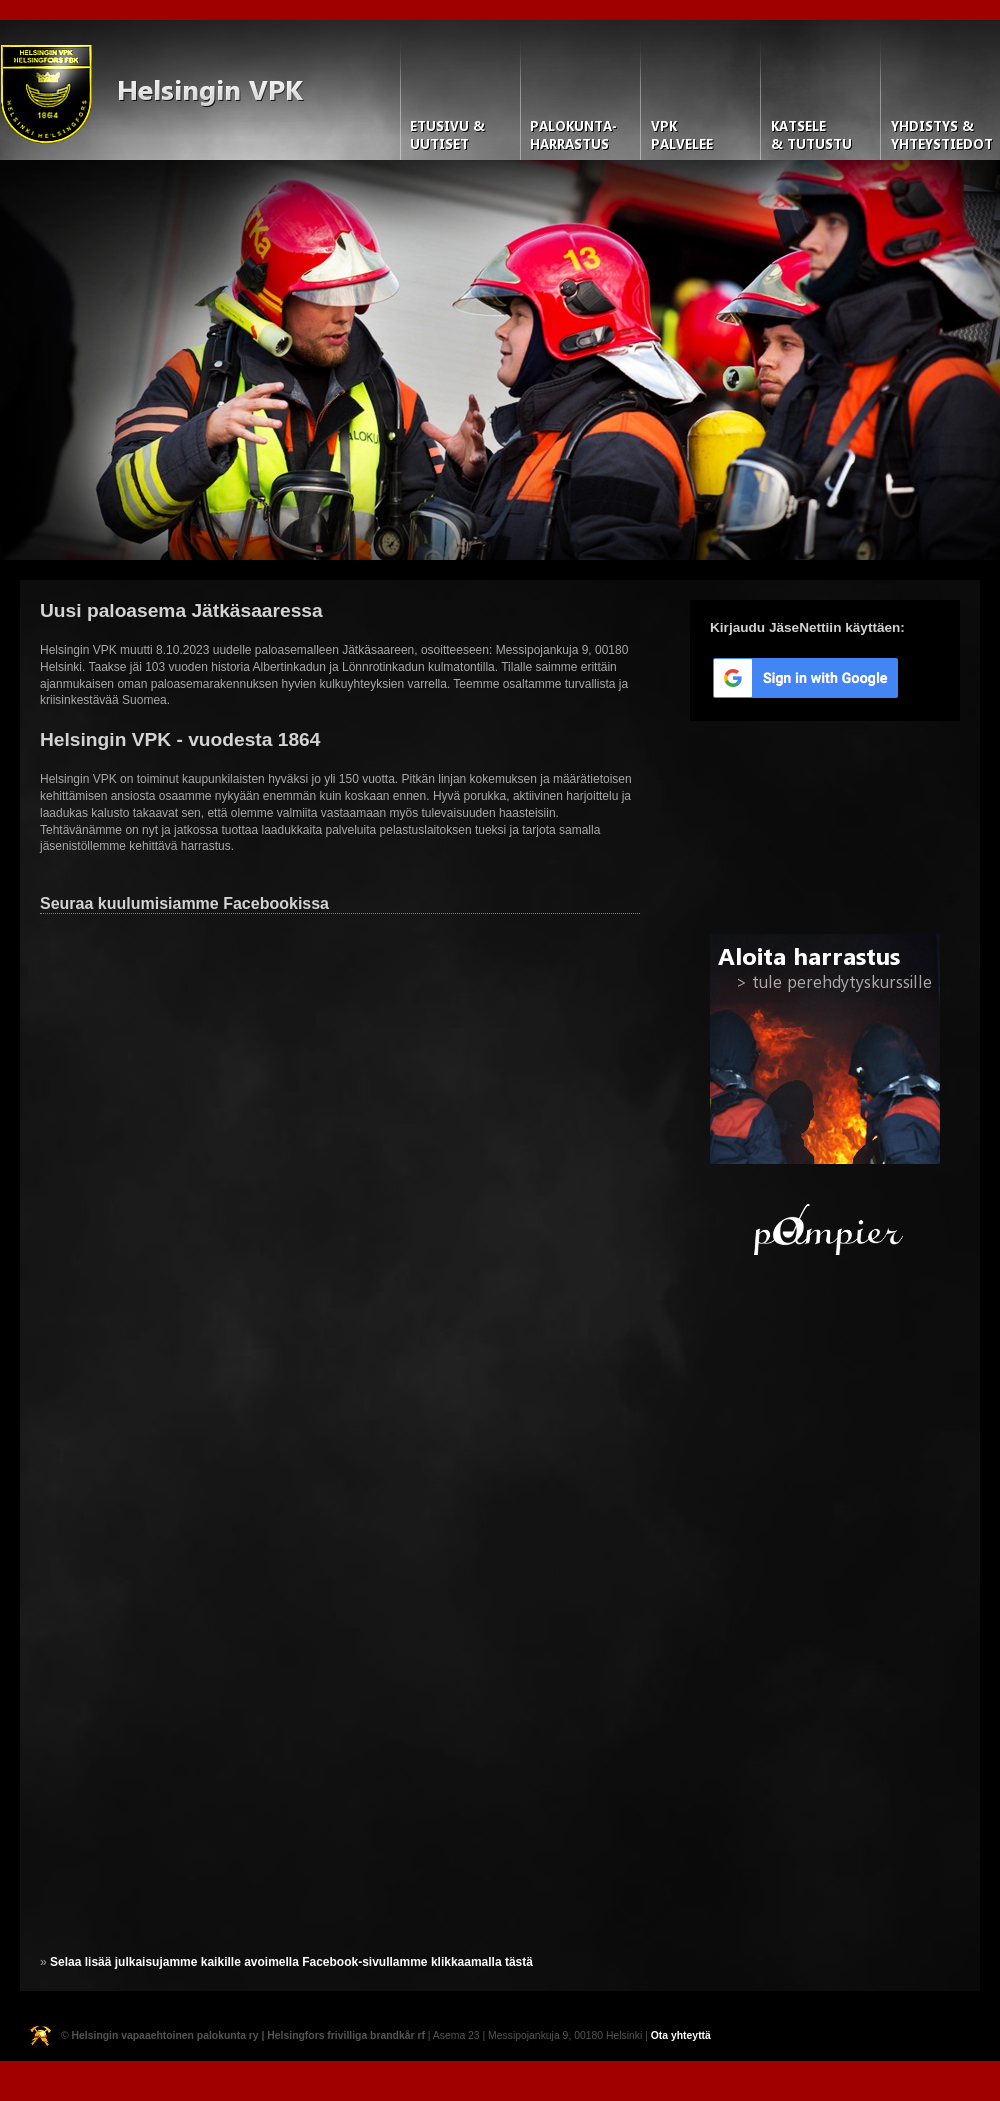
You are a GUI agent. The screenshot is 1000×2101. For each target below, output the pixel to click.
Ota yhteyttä (681, 2035)
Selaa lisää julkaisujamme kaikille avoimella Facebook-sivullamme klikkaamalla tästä (291, 1962)
